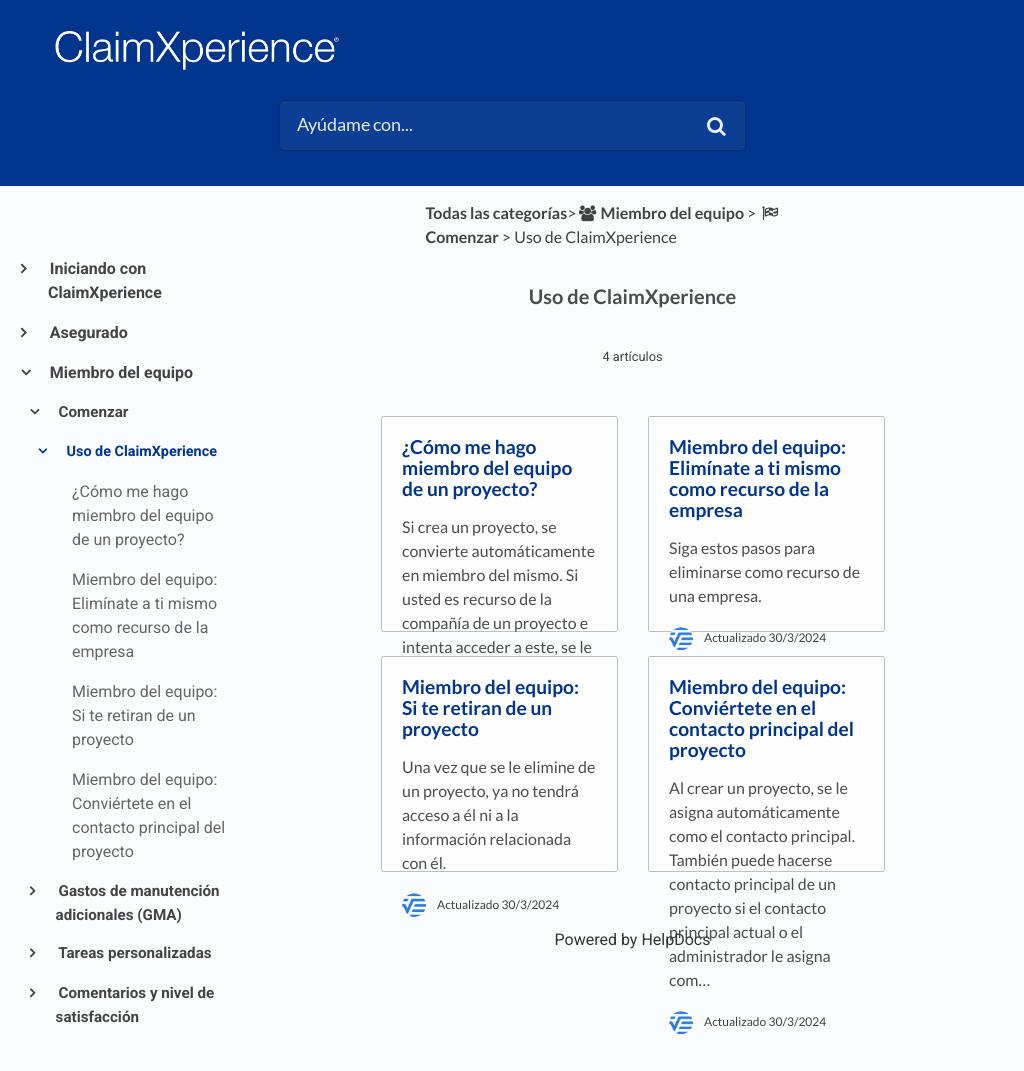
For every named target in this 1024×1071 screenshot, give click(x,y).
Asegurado (88, 332)
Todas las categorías (496, 213)
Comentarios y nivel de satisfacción (135, 1005)
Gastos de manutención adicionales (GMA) (138, 903)
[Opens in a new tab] (633, 939)
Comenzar (92, 412)
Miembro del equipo (120, 372)
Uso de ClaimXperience (140, 451)
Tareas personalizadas (134, 953)
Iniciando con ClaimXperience (105, 280)
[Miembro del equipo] (660, 213)
